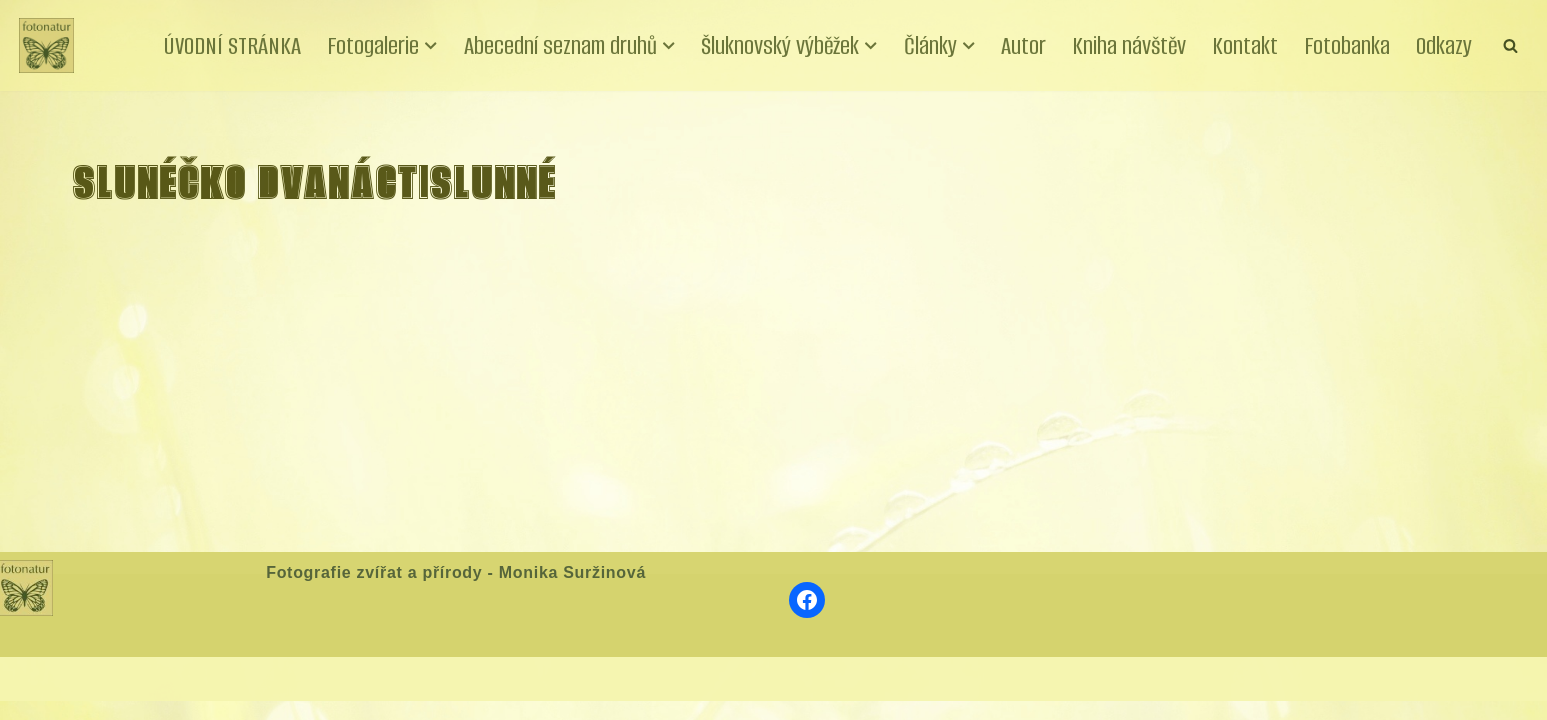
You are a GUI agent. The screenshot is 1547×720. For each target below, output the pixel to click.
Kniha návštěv (1128, 45)
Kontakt (1245, 45)
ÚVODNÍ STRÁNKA (229, 45)
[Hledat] (1510, 45)
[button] (428, 46)
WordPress (167, 697)
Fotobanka (1347, 45)
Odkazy (1444, 45)
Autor (1021, 45)
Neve (38, 697)
